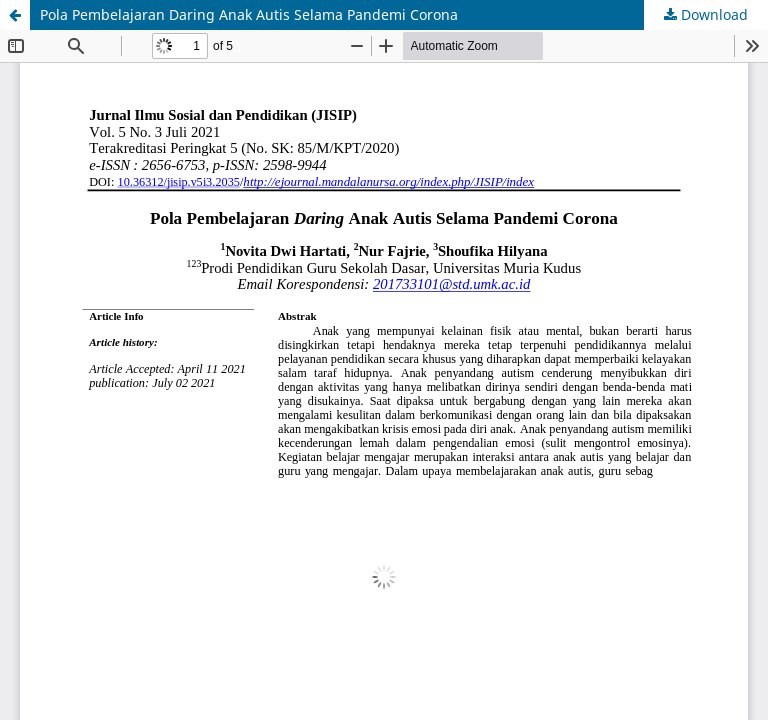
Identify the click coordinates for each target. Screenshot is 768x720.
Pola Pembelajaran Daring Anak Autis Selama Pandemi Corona (249, 14)
